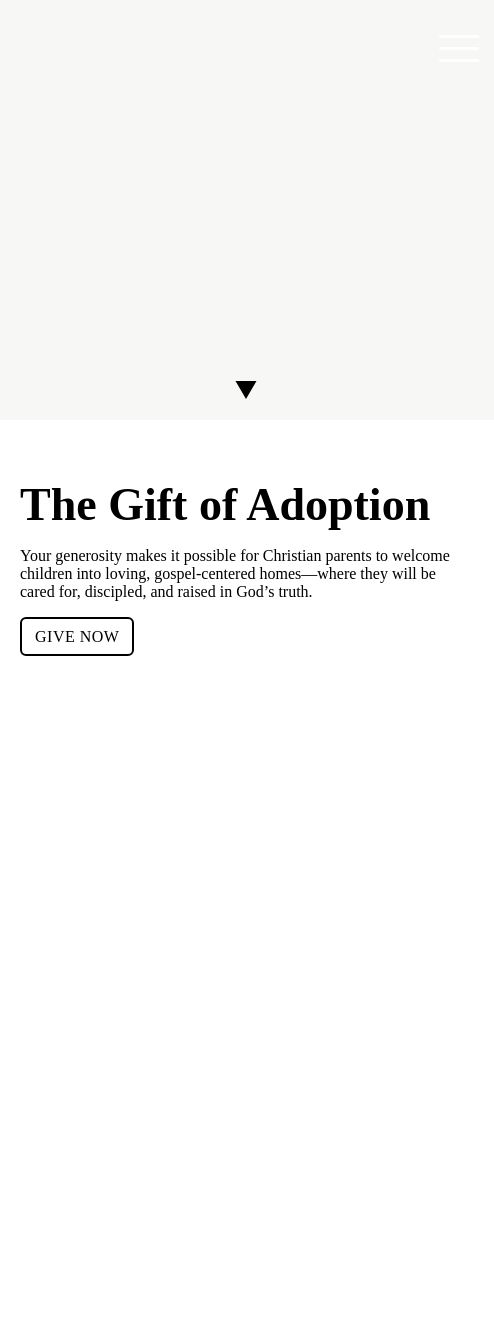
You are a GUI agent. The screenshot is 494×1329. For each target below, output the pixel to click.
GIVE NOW (77, 636)
